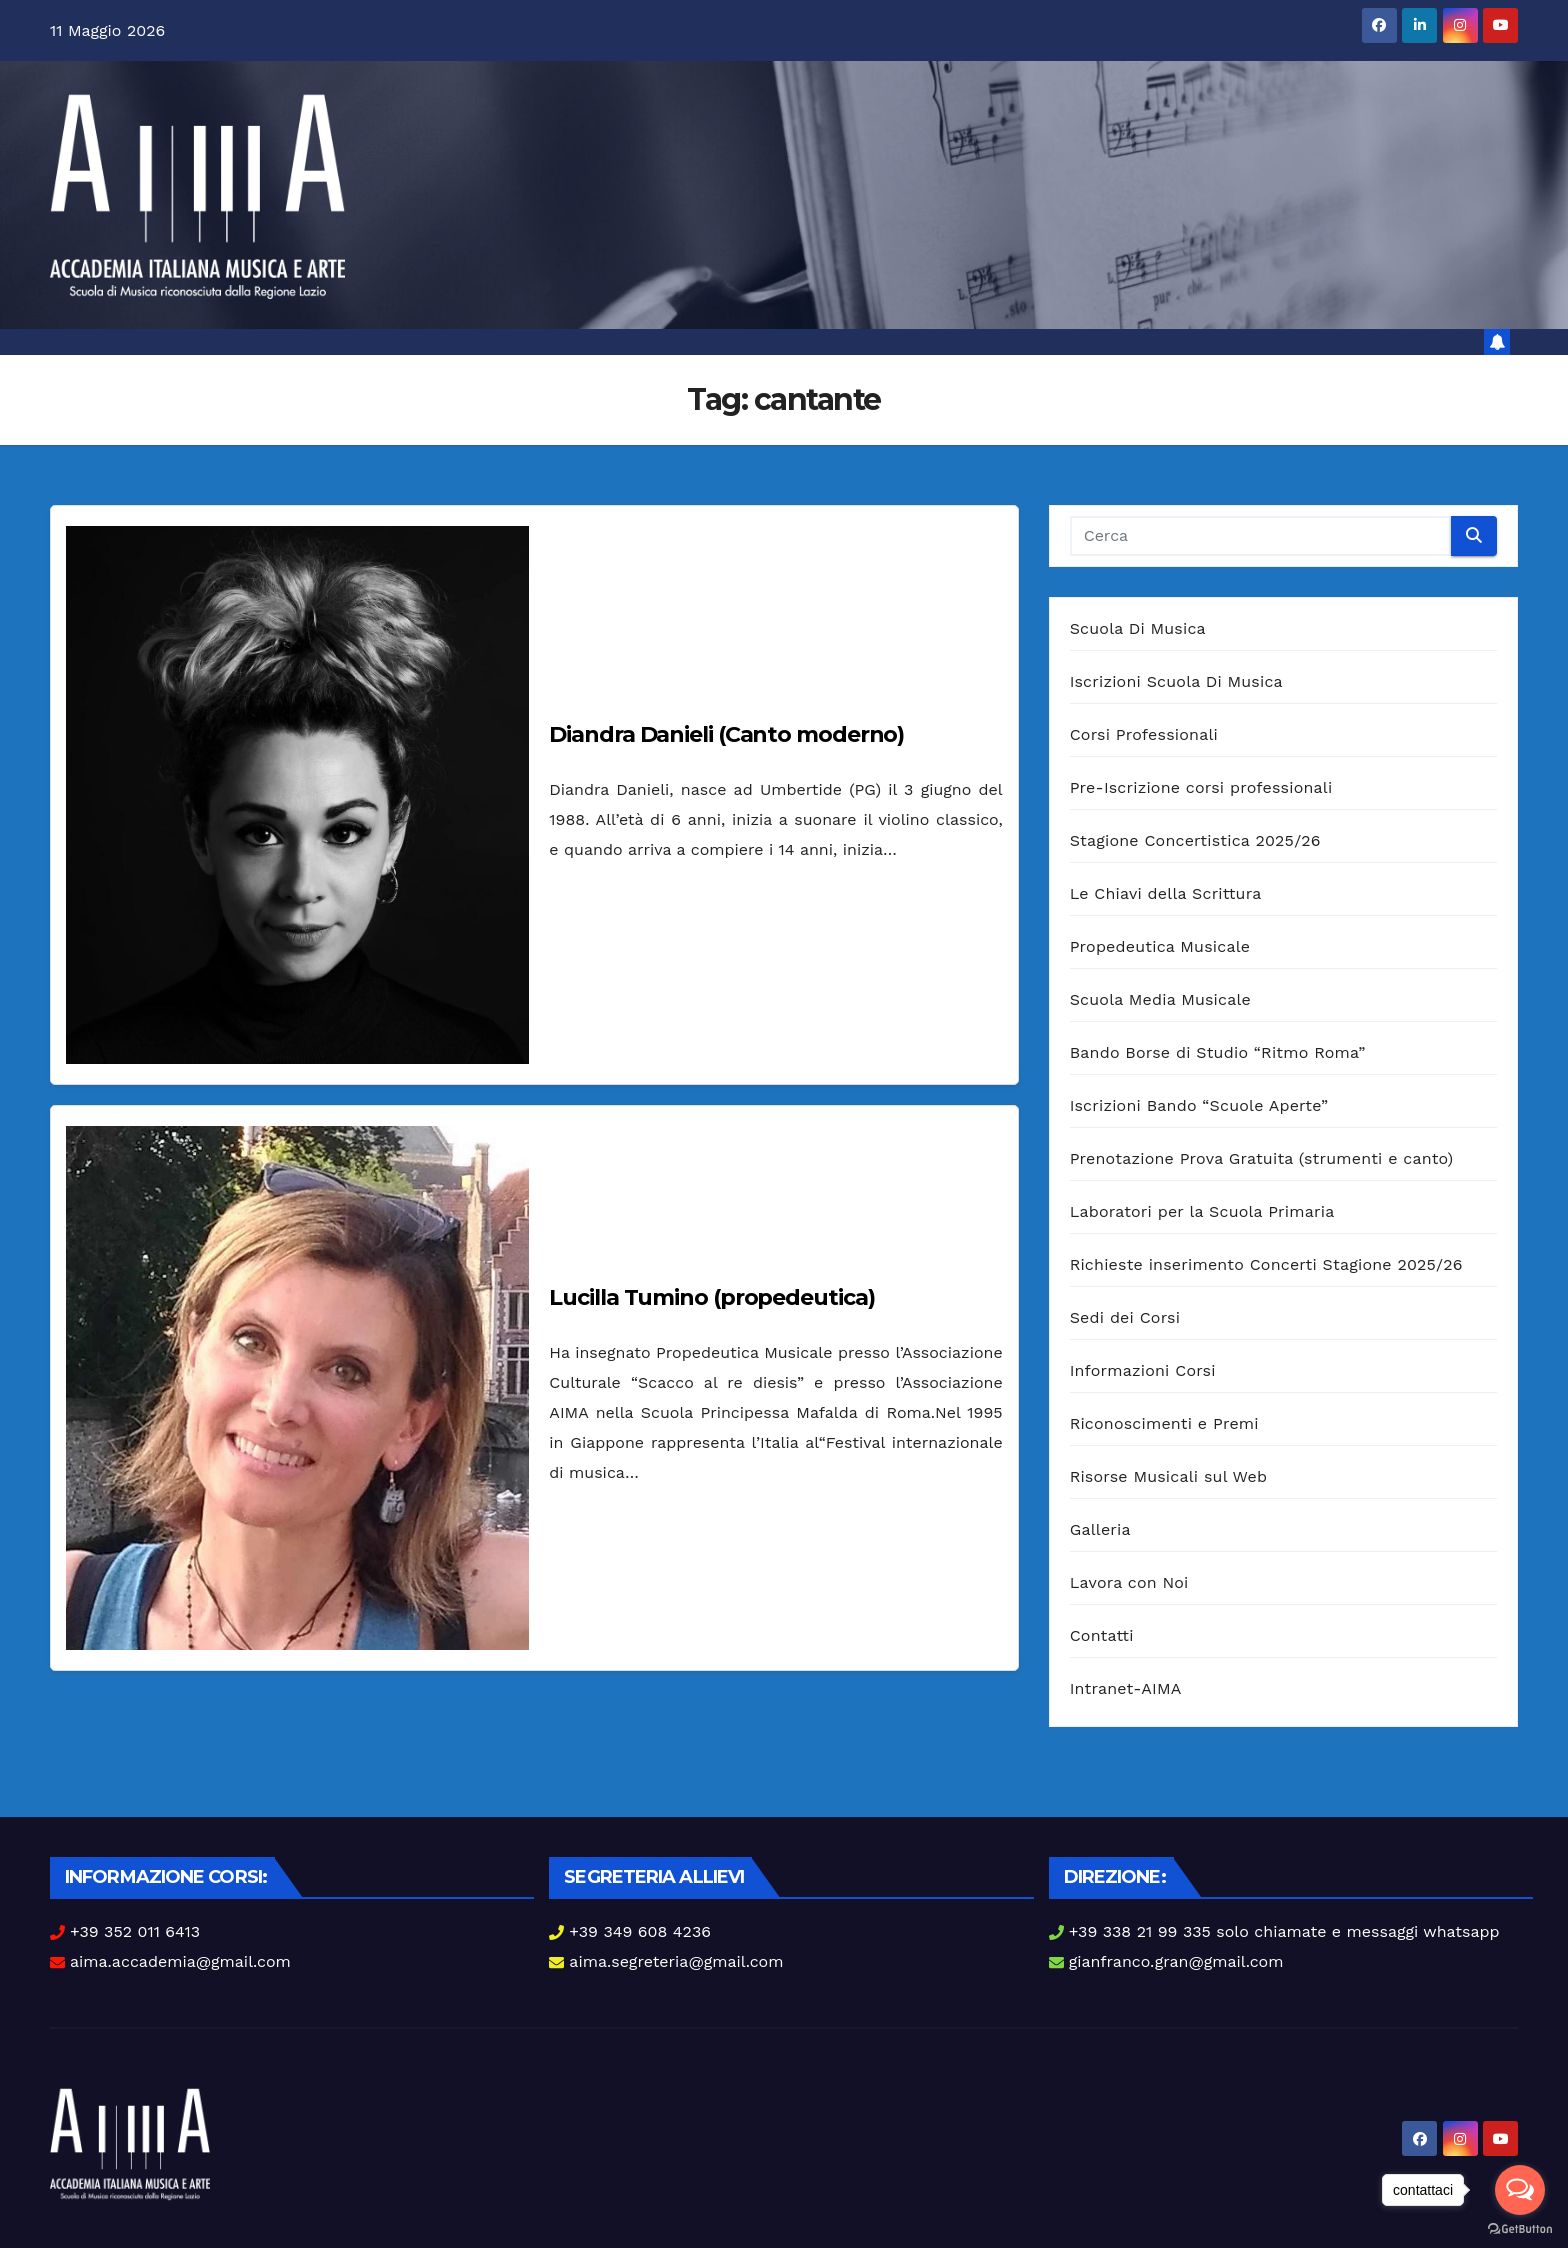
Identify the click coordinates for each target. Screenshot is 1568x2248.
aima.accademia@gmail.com (180, 1961)
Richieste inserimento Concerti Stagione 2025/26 (1266, 1264)
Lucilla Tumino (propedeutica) (711, 1297)
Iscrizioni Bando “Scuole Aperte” (1199, 1105)
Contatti (1102, 1635)
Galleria (1100, 1529)
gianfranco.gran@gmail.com (1176, 1961)
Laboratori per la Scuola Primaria (1202, 1211)
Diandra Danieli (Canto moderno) (726, 734)
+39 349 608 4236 (640, 1931)
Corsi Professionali (1144, 734)
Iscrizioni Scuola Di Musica (1176, 681)
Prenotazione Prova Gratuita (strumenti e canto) (1262, 1158)
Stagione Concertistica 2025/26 (1195, 840)
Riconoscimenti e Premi (1164, 1423)
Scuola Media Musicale (1160, 999)
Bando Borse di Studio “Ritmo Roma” (1218, 1052)
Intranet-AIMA (1126, 1688)
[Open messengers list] (1520, 2190)
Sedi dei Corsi (1125, 1317)
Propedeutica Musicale (1160, 946)
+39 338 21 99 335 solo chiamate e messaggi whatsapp (1284, 1931)
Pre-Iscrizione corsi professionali (1201, 787)
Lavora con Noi (1129, 1582)
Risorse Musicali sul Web (1169, 1476)
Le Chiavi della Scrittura (1166, 893)
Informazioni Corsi (1143, 1370)
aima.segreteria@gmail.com (676, 1961)
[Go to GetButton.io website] (1520, 2228)
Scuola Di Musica (1138, 628)
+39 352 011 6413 (135, 1931)
